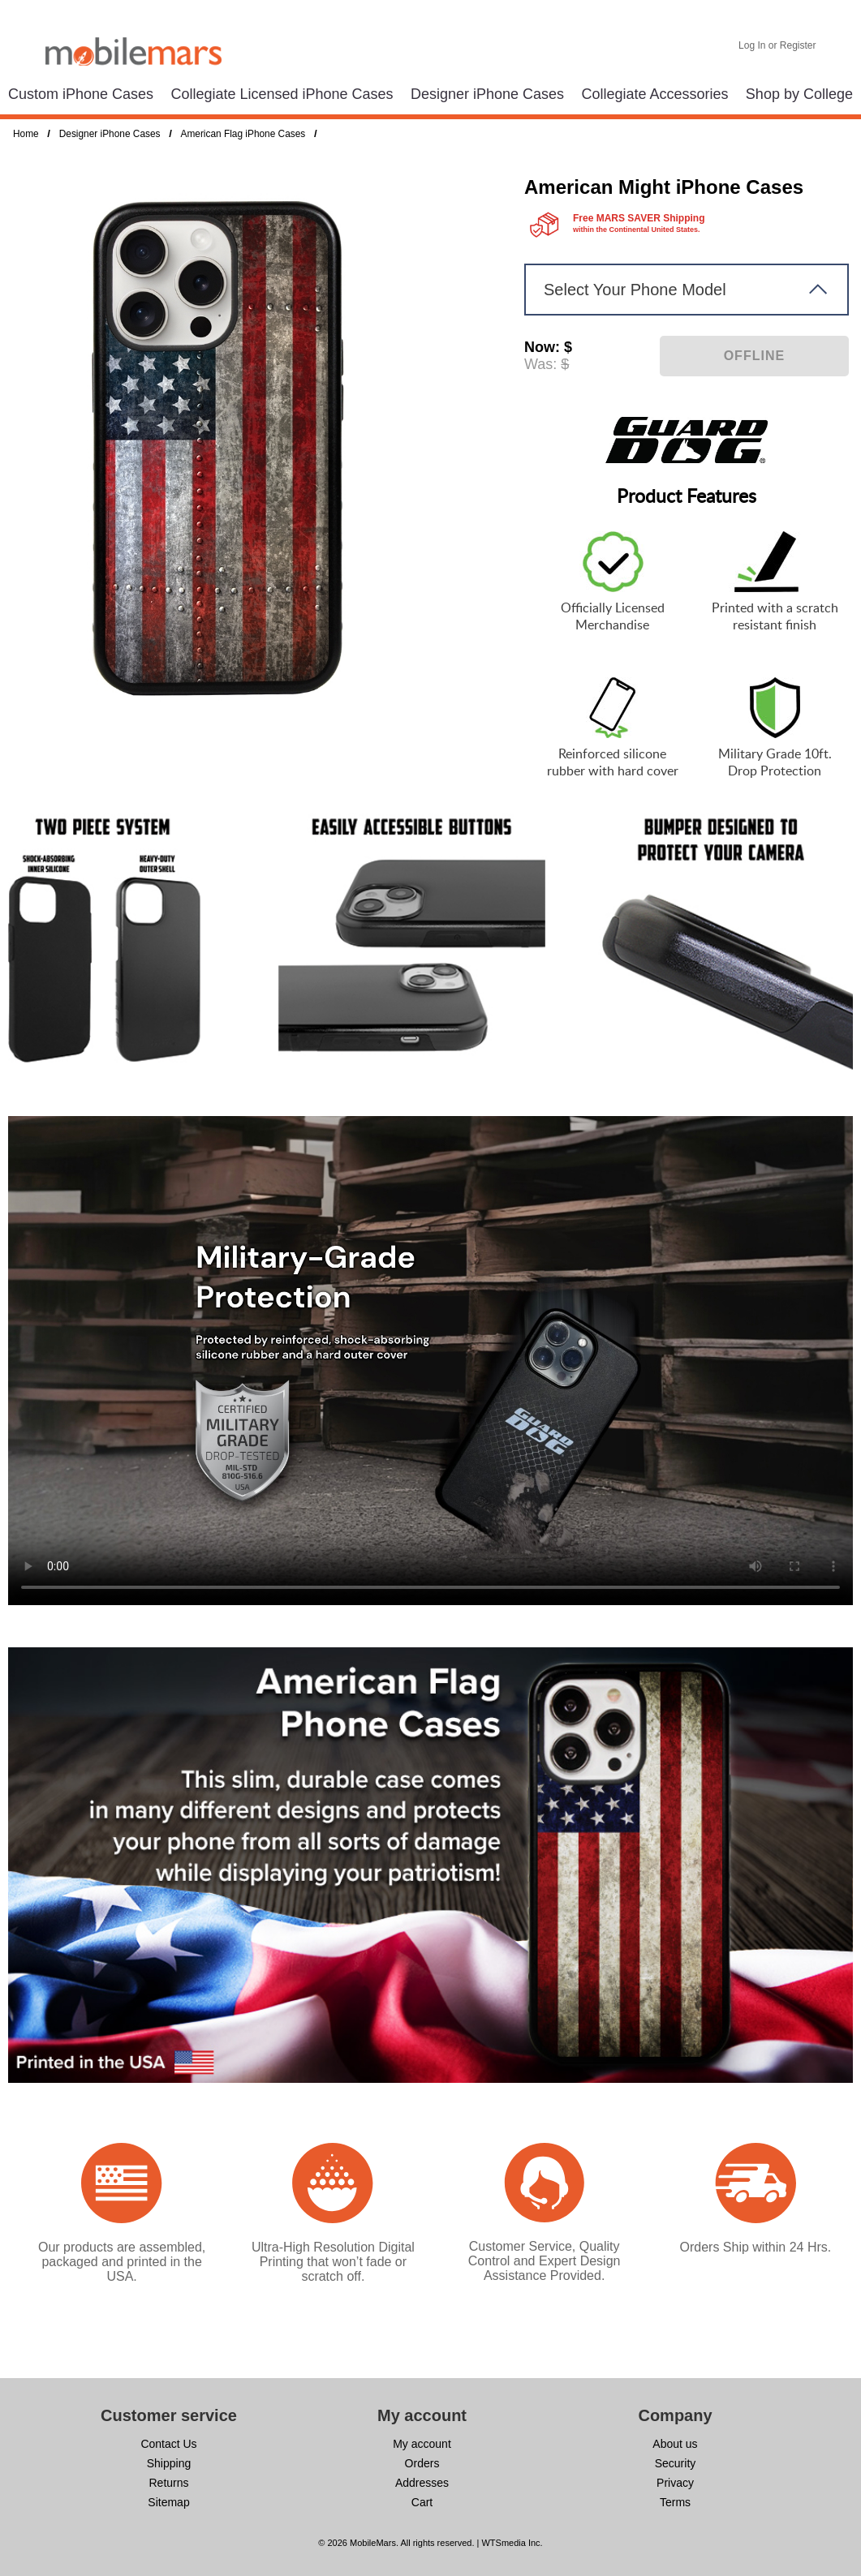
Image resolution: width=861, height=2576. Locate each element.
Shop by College (799, 94)
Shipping (169, 2463)
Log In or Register (777, 45)
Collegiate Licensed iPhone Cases (281, 94)
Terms (675, 2502)
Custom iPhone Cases (80, 94)
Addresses (422, 2482)
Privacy (675, 2482)
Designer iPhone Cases (487, 94)
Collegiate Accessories (654, 94)
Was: (540, 364)
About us (674, 2443)
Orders (422, 2463)
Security (675, 2463)
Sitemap (168, 2502)
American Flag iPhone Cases (242, 134)
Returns (168, 2482)
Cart (422, 2502)
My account (422, 2443)
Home (26, 134)
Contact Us (168, 2443)
